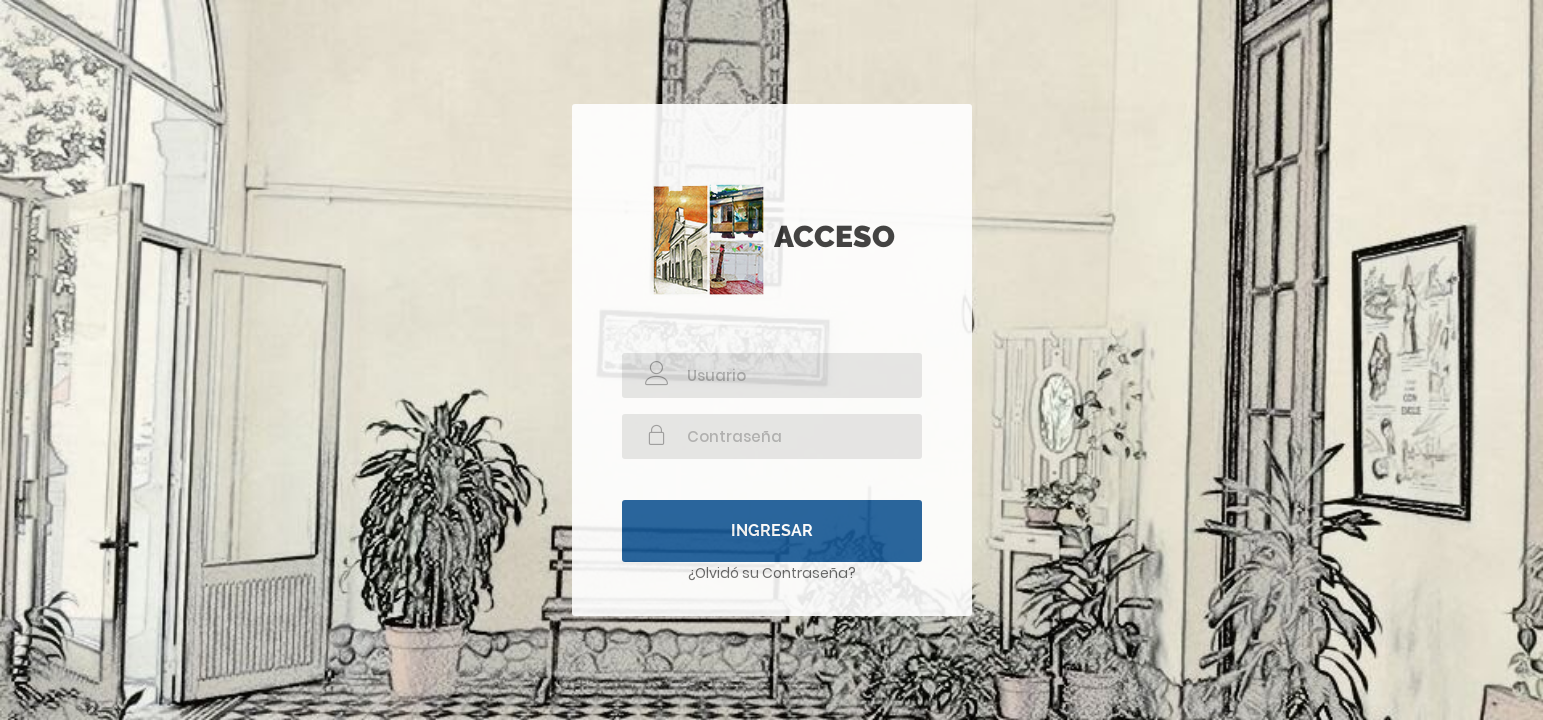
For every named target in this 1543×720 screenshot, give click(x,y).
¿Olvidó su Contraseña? (772, 573)
